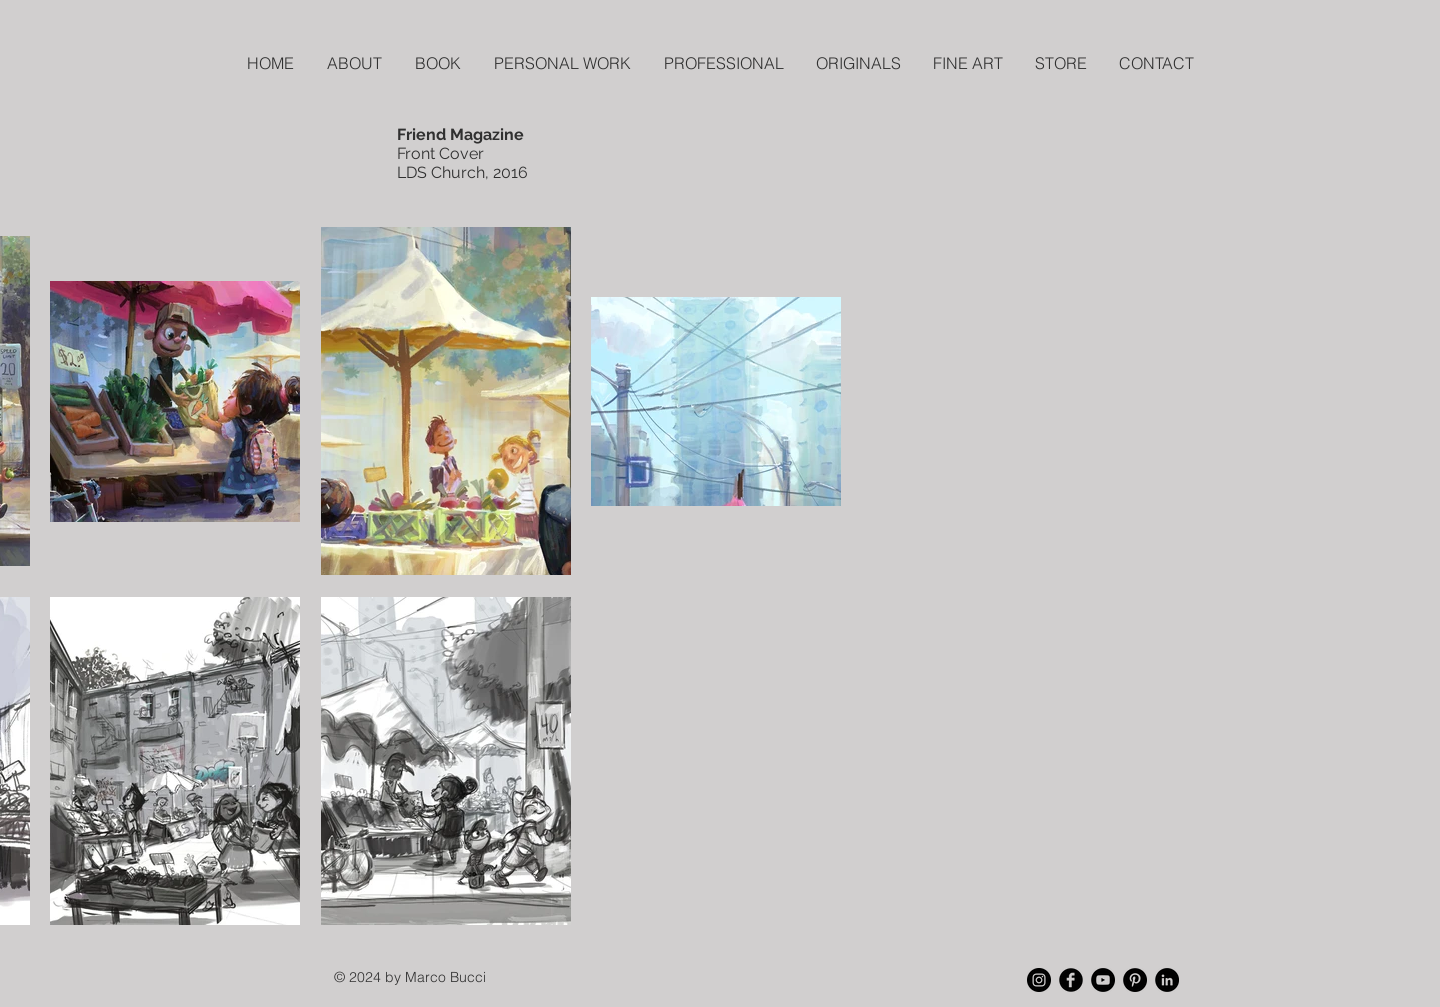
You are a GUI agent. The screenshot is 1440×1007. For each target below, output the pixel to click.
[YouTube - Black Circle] (1103, 980)
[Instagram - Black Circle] (1039, 980)
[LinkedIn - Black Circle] (1167, 980)
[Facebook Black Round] (1071, 980)
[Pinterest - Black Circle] (1135, 980)
